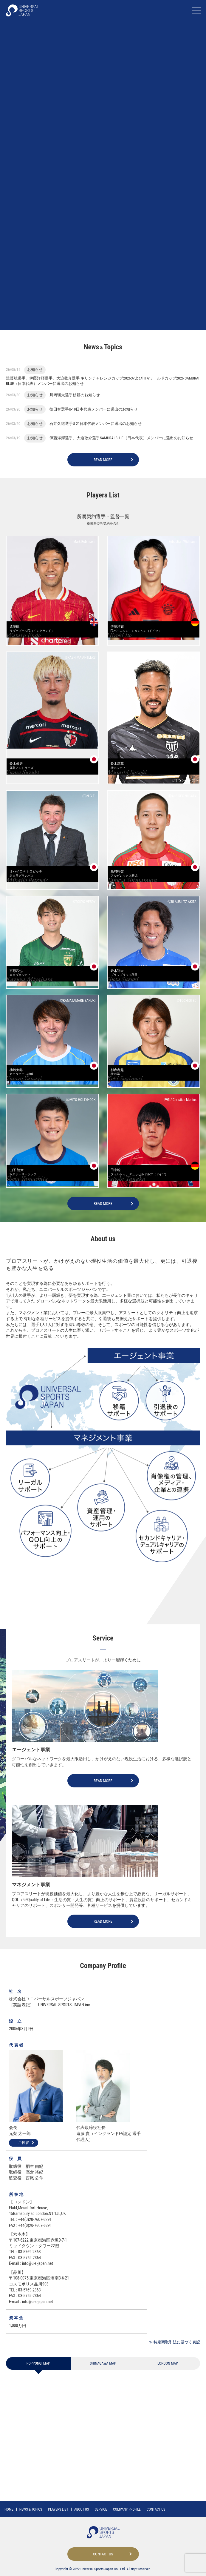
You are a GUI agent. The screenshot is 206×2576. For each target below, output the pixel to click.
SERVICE (101, 2509)
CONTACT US (156, 2509)
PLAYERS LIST (58, 2509)
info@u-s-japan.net (37, 2272)
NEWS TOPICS (30, 2509)
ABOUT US (81, 2509)
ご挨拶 (23, 2151)
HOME (8, 2509)
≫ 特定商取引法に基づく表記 (174, 2351)
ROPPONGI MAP (38, 2372)
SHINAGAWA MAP (103, 2372)
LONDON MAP (167, 2372)
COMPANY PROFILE (127, 2509)
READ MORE (103, 468)
